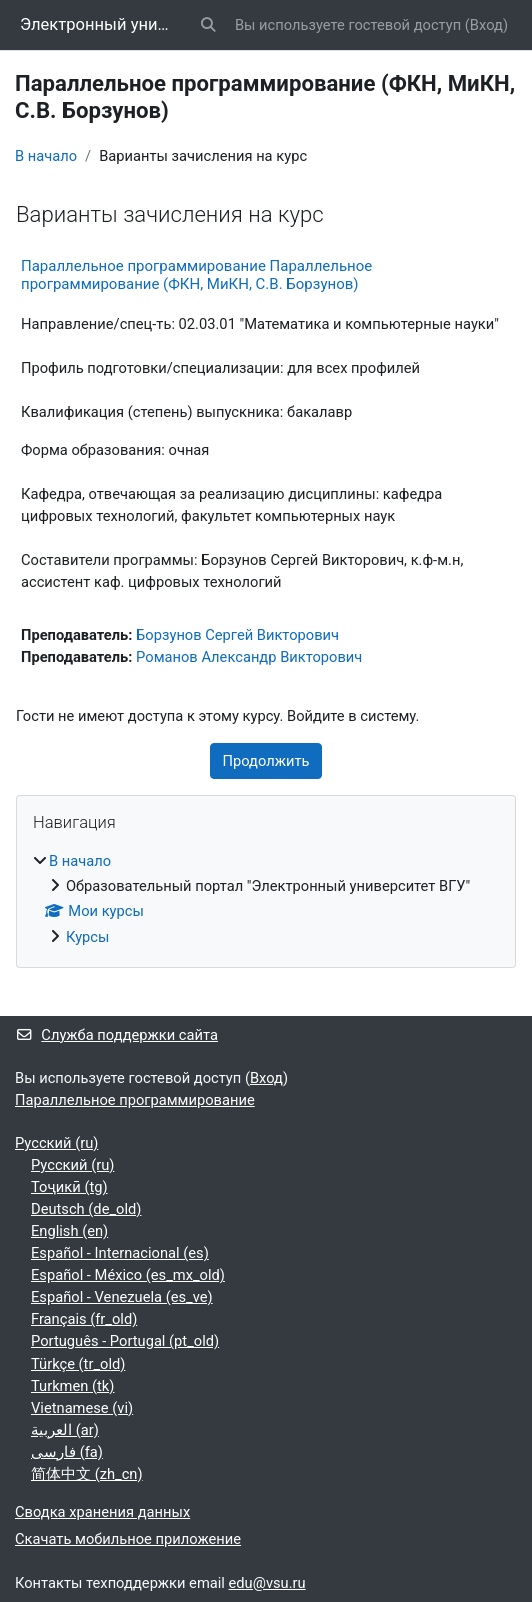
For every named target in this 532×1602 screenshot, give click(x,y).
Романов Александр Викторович (249, 657)
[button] (209, 25)
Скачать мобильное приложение (128, 1539)
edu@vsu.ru (267, 1583)
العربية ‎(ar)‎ (65, 1430)
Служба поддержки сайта (116, 1035)
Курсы (87, 937)
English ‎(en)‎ (69, 1231)
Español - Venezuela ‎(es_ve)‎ (122, 1297)
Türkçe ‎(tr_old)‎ (78, 1364)
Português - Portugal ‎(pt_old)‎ (125, 1341)
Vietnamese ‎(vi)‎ (82, 1408)
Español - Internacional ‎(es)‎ (120, 1253)
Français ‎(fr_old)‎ (84, 1319)
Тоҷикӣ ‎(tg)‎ (69, 1187)
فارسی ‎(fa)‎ (67, 1452)
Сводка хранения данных (102, 1512)
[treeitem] (266, 898)
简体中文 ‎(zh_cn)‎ (87, 1474)
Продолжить (266, 761)
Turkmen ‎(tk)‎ (72, 1386)
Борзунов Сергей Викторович (237, 635)
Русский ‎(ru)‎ (56, 1143)
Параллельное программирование (135, 1100)
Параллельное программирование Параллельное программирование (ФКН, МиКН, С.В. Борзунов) (196, 275)
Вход (486, 25)
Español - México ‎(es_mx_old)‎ (128, 1275)
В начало (46, 156)
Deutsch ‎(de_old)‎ (86, 1209)
